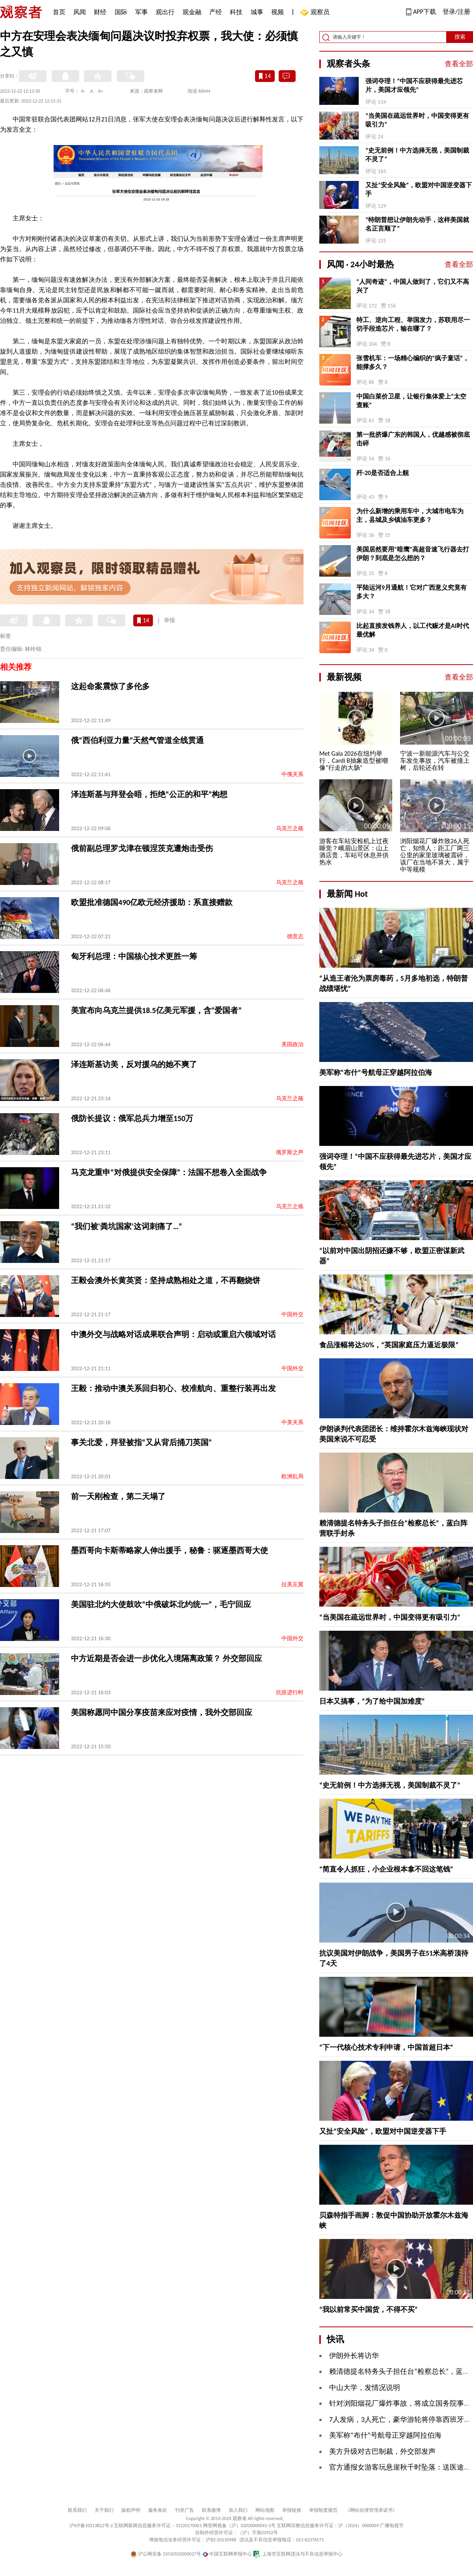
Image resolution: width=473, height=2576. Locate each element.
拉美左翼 (292, 1584)
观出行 (165, 12)
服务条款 (157, 2510)
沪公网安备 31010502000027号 (165, 2554)
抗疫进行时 (290, 1692)
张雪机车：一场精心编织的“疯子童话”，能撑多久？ (412, 362)
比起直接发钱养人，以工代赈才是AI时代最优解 (412, 630)
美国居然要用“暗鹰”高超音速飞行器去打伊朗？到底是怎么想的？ (412, 554)
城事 (257, 12)
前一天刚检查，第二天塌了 (118, 1496)
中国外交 (292, 1314)
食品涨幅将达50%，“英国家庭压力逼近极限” (388, 1345)
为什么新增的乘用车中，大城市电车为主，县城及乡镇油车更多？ (410, 515)
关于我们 (104, 2510)
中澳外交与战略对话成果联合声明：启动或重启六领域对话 (173, 1334)
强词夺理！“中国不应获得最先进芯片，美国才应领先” (414, 85)
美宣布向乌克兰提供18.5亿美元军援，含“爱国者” (156, 1010)
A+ (100, 91)
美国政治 (292, 1044)
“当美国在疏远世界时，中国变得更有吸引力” (417, 120)
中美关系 (292, 1422)
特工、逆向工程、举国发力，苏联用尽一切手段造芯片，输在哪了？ (413, 324)
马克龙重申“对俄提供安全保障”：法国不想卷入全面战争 (169, 1172)
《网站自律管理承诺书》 (371, 2510)
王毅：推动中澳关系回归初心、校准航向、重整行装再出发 (173, 1388)
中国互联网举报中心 (227, 2554)
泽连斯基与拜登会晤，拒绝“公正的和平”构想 (149, 794)
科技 (236, 12)
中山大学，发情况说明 (364, 2387)
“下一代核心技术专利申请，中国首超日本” (386, 2047)
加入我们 (238, 2510)
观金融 (191, 12)
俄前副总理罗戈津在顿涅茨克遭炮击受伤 (142, 848)
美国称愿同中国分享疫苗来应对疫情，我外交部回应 (161, 1712)
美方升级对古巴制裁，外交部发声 (382, 2451)
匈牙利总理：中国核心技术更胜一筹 (134, 956)
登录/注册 (456, 11)
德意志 (295, 936)
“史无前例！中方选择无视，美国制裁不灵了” (417, 155)
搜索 (460, 37)
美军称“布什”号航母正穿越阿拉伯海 (375, 1072)
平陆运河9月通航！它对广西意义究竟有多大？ (411, 592)
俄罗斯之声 (290, 1152)
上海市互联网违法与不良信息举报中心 (298, 2554)
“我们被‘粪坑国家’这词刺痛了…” (126, 1226)
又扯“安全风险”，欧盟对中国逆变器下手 (418, 189)
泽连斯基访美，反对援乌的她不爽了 (134, 1064)
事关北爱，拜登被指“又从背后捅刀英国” (141, 1442)
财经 (100, 12)
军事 (141, 12)
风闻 (79, 12)
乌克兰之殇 (290, 828)
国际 (121, 12)
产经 (215, 12)
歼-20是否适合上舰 (382, 473)
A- (83, 91)
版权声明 (130, 2510)
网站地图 (264, 2510)
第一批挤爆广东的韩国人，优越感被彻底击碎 (413, 439)
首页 (59, 12)
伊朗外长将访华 (354, 2355)
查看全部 (459, 64)
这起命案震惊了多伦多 (110, 686)
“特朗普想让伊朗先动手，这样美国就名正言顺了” (417, 224)
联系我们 (77, 2510)
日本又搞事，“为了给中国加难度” (372, 1701)
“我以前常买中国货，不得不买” (368, 2309)
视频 (277, 12)
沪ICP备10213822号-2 (91, 2525)
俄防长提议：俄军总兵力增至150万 (132, 1118)
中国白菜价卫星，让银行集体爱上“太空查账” (411, 401)
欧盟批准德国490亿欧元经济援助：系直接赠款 (152, 902)
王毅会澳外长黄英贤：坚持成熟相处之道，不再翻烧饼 (165, 1280)
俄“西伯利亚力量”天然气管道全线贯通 (137, 740)
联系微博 (211, 2510)
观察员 (316, 12)
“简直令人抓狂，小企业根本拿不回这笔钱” (386, 1869)
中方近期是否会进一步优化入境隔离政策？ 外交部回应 (166, 1658)
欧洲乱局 (292, 1476)
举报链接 (291, 2510)
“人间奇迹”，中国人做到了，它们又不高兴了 (412, 286)
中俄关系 (292, 774)
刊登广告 (184, 2510)
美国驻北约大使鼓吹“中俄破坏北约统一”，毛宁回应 (161, 1604)
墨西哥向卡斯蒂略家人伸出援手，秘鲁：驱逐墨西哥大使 (169, 1550)
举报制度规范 (323, 2510)
